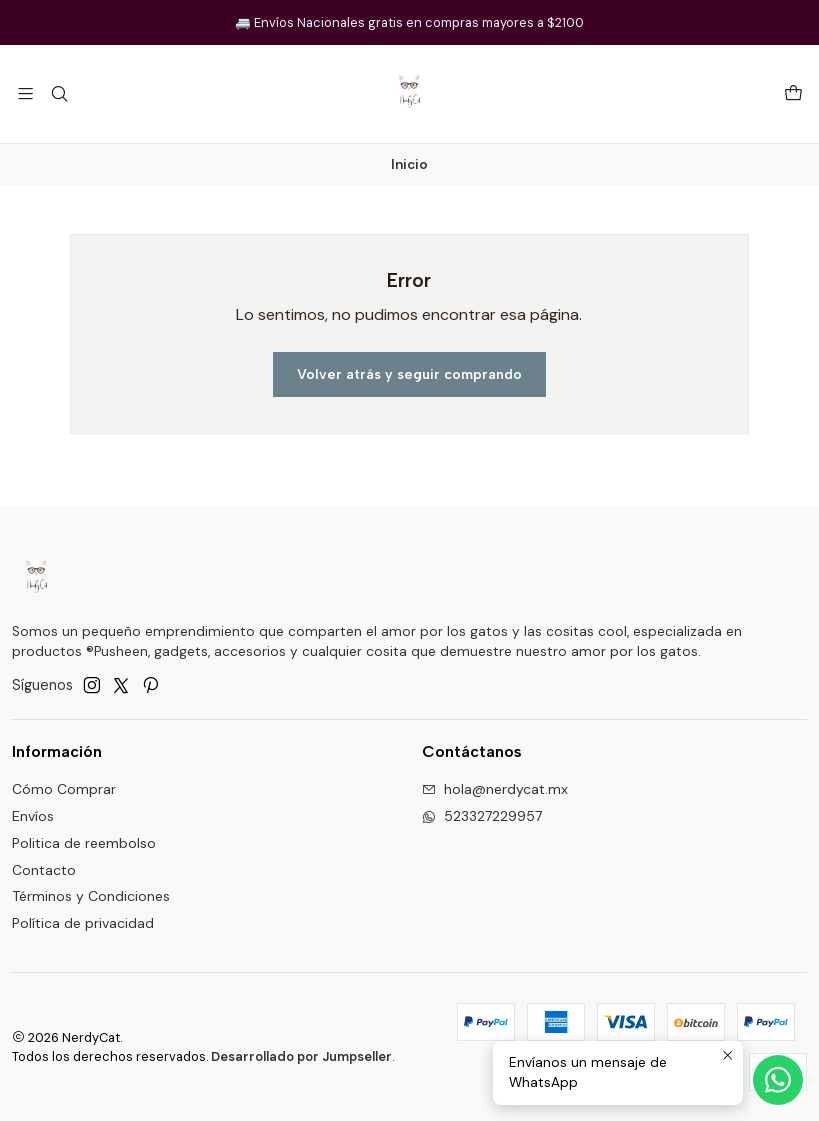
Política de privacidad (83, 923)
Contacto (44, 870)
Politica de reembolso (84, 843)
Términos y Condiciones (91, 896)
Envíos (33, 816)
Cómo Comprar (64, 789)
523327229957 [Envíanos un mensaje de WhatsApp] (482, 816)
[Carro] (793, 94)
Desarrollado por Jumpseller (301, 1056)
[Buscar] (58, 93)
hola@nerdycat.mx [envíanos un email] (495, 789)
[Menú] (25, 93)
